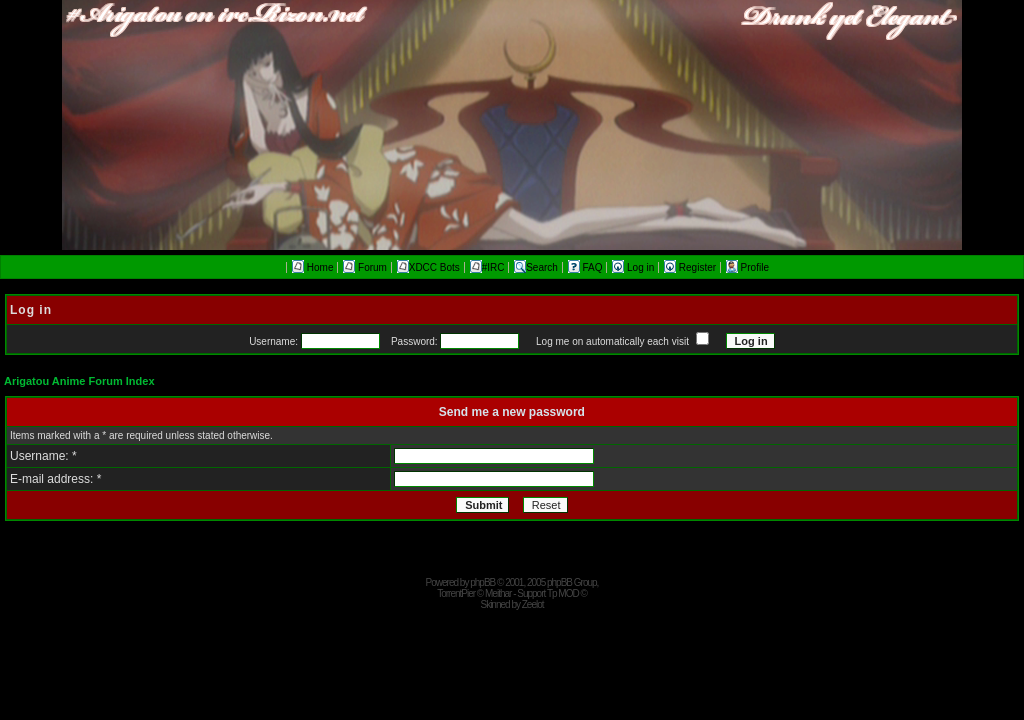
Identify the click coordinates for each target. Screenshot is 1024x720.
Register (691, 267)
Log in (634, 267)
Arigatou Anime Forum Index (79, 381)
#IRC (487, 267)
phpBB (482, 582)
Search (536, 267)
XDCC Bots (428, 267)
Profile (747, 267)
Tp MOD (563, 593)
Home (312, 267)
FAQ (587, 267)
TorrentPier (456, 593)
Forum (365, 267)
